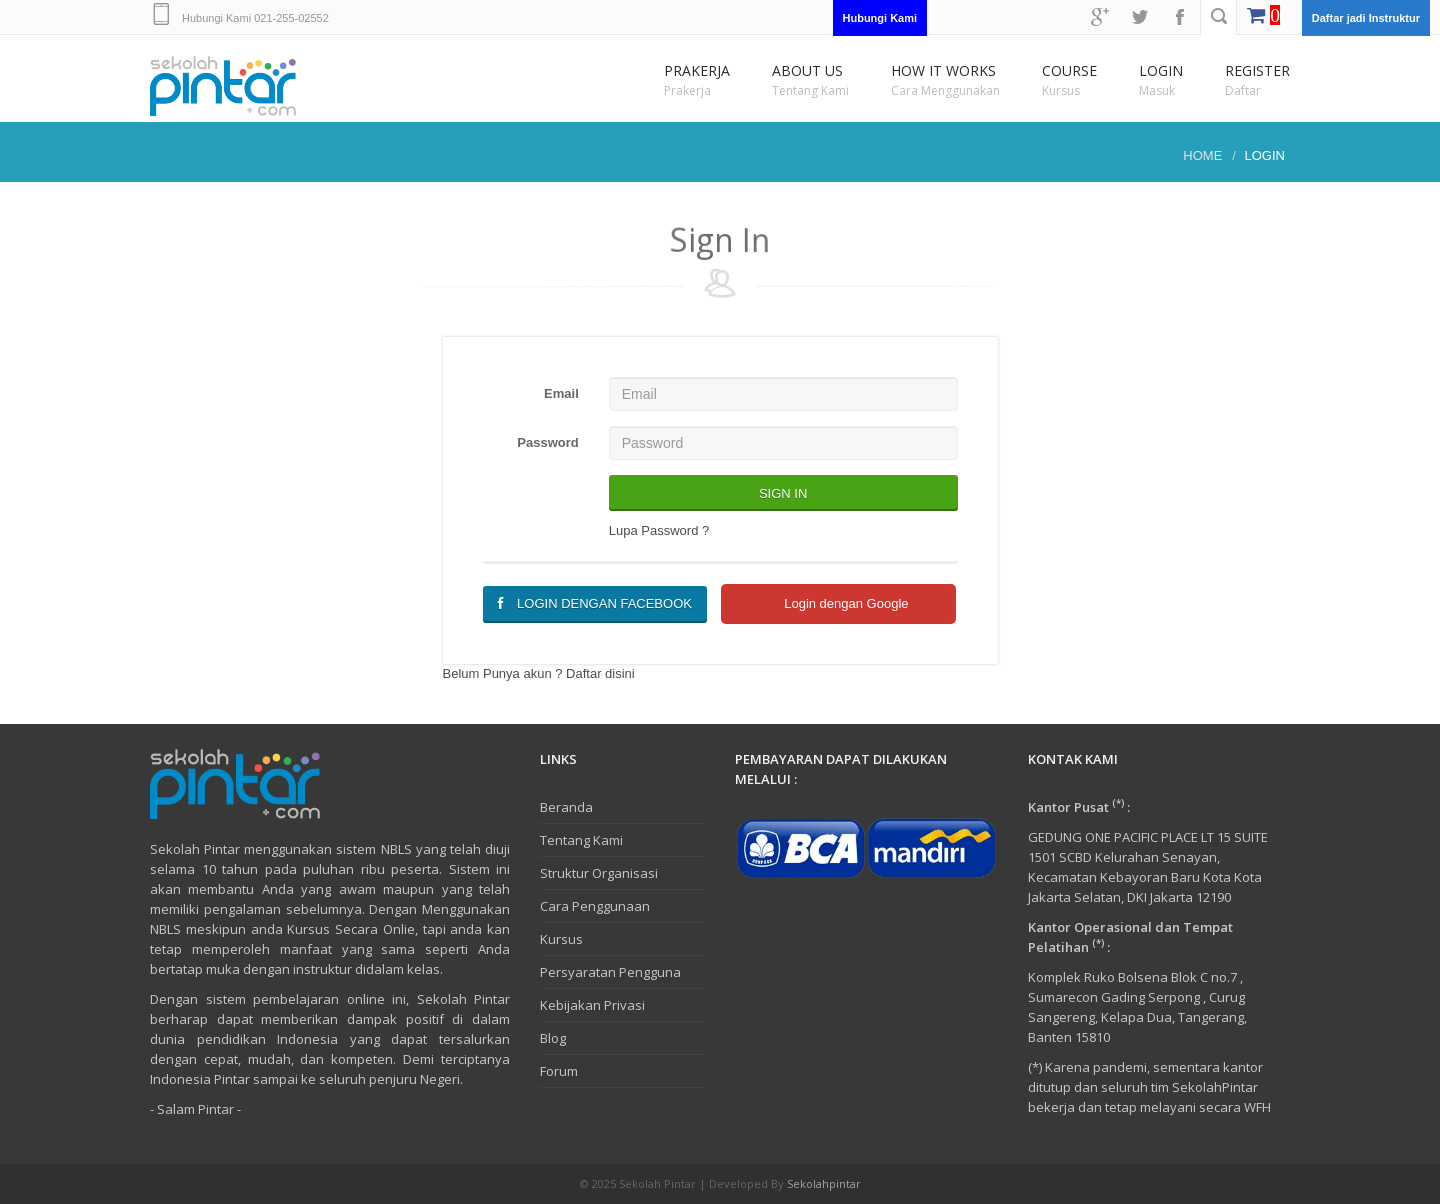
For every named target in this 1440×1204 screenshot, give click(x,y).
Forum (559, 1071)
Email (561, 393)
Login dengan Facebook (595, 603)
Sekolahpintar (824, 1183)
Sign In (783, 493)
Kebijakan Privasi (592, 1005)
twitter (1140, 17)
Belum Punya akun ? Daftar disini (539, 673)
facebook (1180, 17)
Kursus (561, 939)
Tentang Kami (581, 840)
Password (547, 442)
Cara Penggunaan (595, 906)
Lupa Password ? (659, 530)
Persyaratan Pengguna (610, 972)
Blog (553, 1038)
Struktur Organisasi (599, 873)
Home (1202, 155)
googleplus (1100, 17)
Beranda (566, 807)
